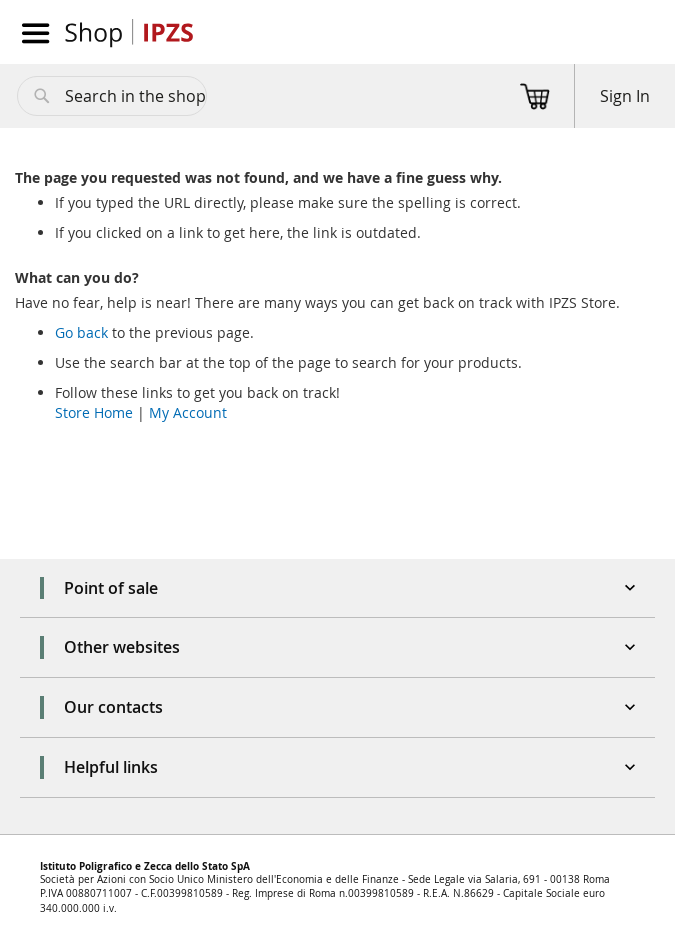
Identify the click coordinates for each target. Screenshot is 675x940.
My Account (188, 412)
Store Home (94, 412)
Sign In (625, 96)
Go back (81, 332)
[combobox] (112, 96)
